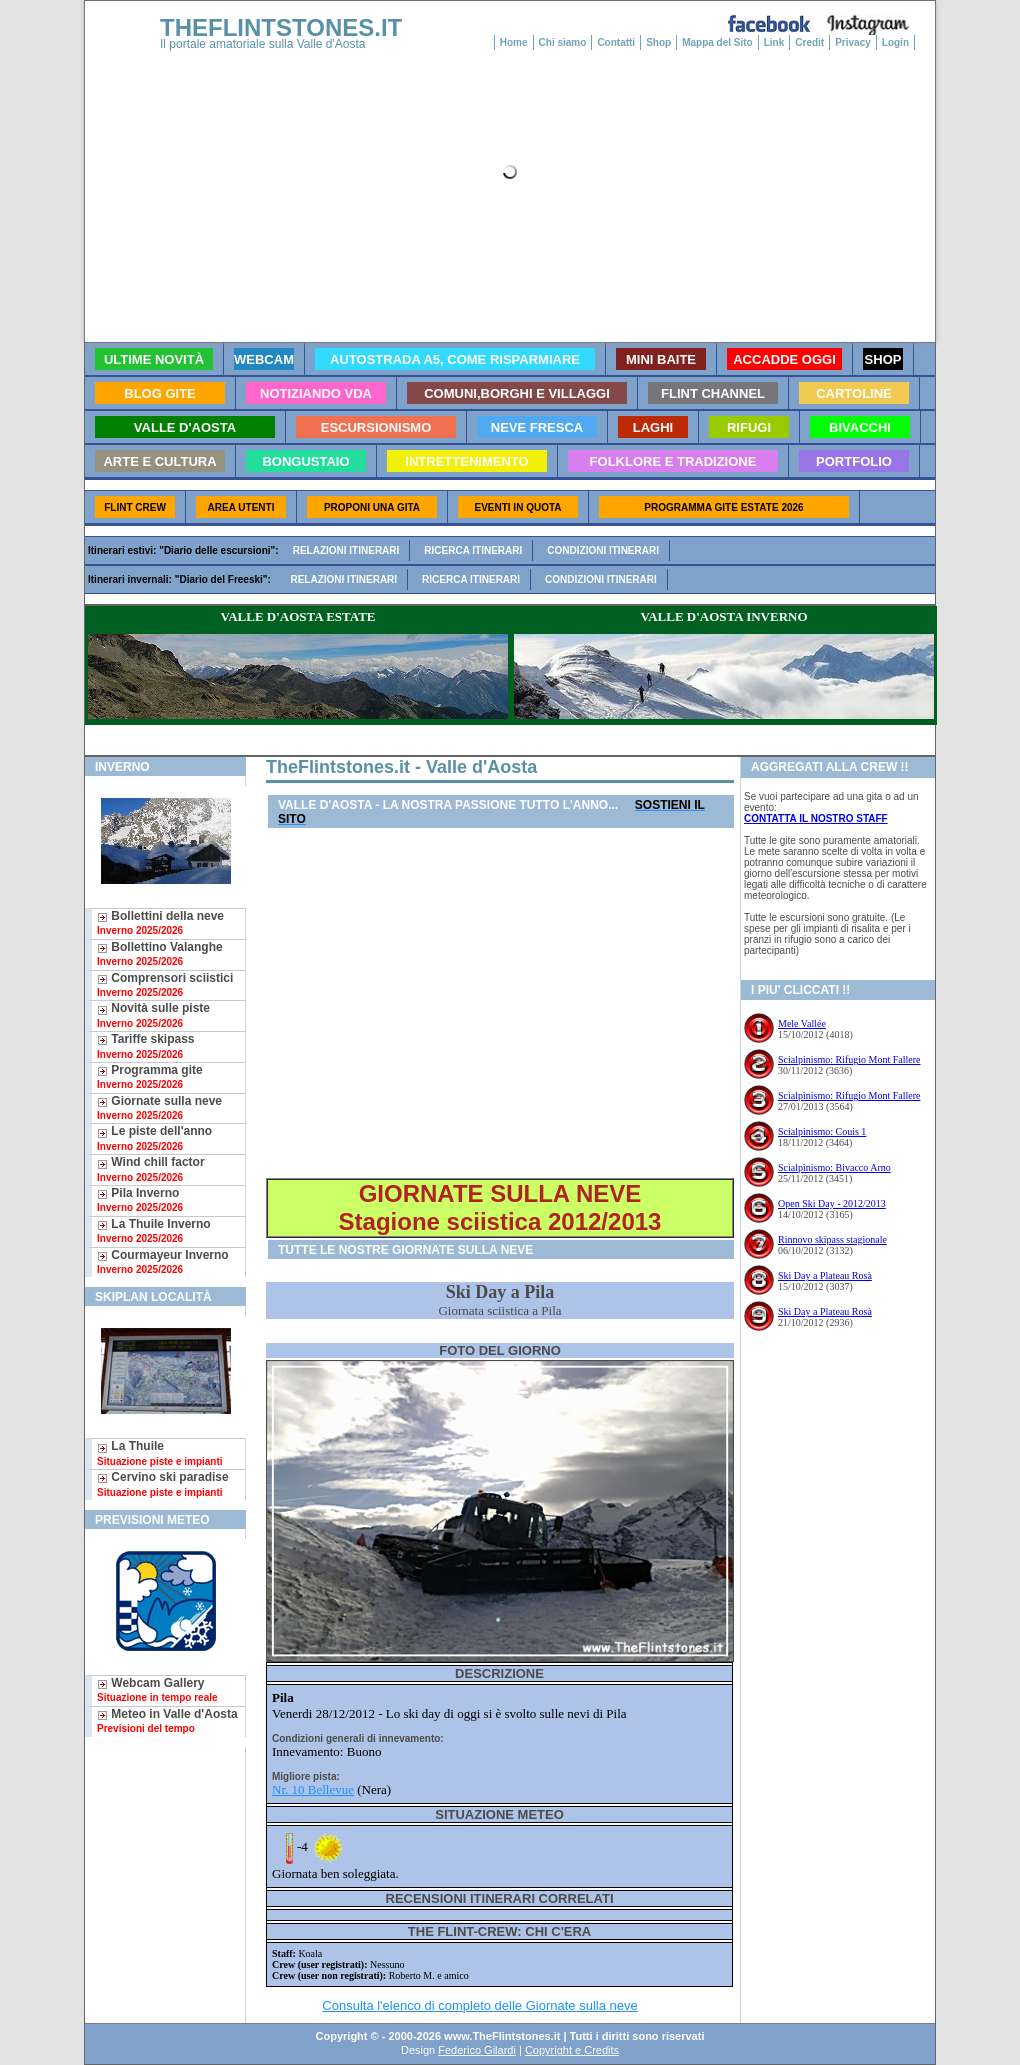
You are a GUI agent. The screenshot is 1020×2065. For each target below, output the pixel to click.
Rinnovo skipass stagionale (832, 1239)
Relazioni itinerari (346, 550)
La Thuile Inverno (154, 1230)
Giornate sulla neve (159, 1107)
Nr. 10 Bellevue (313, 1789)
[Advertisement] (500, 1003)
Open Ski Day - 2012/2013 (832, 1203)
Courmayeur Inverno (163, 1261)
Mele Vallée (802, 1023)
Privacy (853, 42)
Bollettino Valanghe (160, 953)
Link (774, 42)
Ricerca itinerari (473, 550)
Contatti (616, 42)
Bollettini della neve (160, 922)
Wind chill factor (151, 1168)
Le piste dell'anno (154, 1137)
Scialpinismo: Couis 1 (822, 1131)
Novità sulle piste (153, 1014)
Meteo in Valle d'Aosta (167, 1720)
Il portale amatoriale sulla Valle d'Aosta (263, 44)
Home (514, 42)
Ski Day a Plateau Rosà (825, 1275)
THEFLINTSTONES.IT (281, 27)
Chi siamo (563, 42)
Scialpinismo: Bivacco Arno (834, 1167)
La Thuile (160, 1452)
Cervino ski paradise (163, 1483)
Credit (809, 42)
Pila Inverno (140, 1199)
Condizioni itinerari (603, 550)
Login (895, 42)
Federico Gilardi (477, 2050)
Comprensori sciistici (165, 984)
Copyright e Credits (572, 2050)
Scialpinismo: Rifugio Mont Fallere (849, 1059)
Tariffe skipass (145, 1045)
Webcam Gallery (157, 1689)
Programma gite (150, 1076)
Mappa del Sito (717, 42)
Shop (658, 42)
